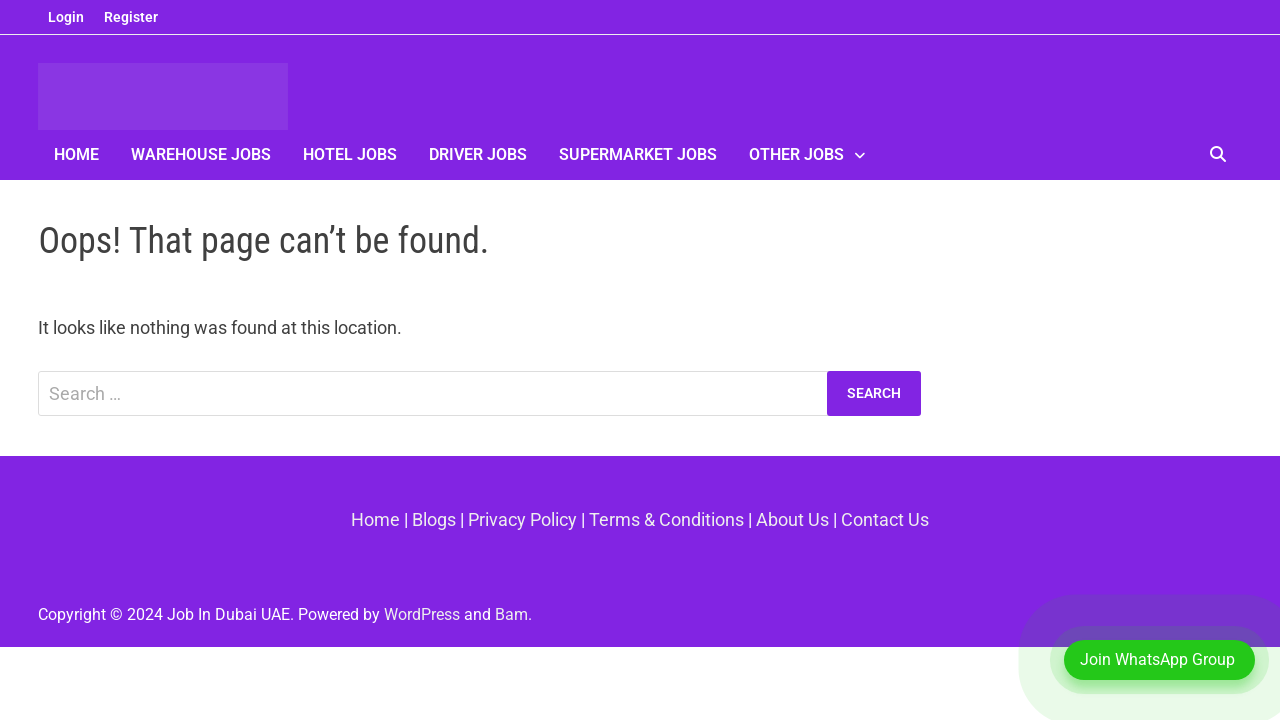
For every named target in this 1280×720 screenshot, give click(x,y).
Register (131, 17)
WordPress (422, 614)
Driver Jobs (478, 154)
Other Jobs (796, 154)
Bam (511, 614)
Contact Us (885, 519)
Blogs (434, 519)
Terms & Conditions (666, 519)
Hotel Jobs (350, 154)
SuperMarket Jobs (638, 154)
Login (66, 17)
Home (76, 154)
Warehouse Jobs (201, 154)
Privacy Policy (522, 519)
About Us (792, 519)
